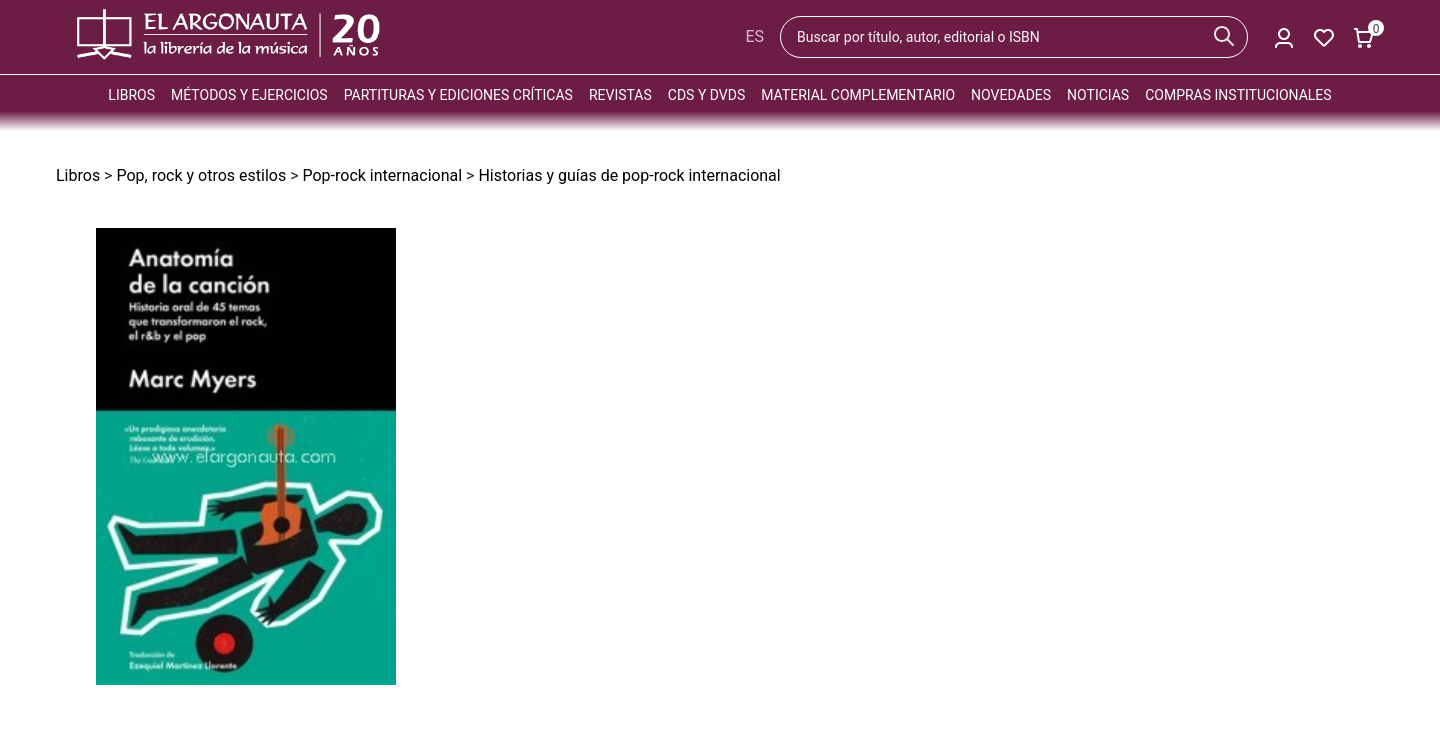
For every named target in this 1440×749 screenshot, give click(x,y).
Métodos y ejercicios (249, 95)
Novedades (1011, 95)
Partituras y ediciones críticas (458, 95)
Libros (131, 95)
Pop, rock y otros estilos (201, 175)
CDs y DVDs (706, 95)
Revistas (620, 95)
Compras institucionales (1238, 95)
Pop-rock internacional (382, 175)
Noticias (1098, 95)
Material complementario (858, 95)
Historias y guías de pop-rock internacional (629, 175)
